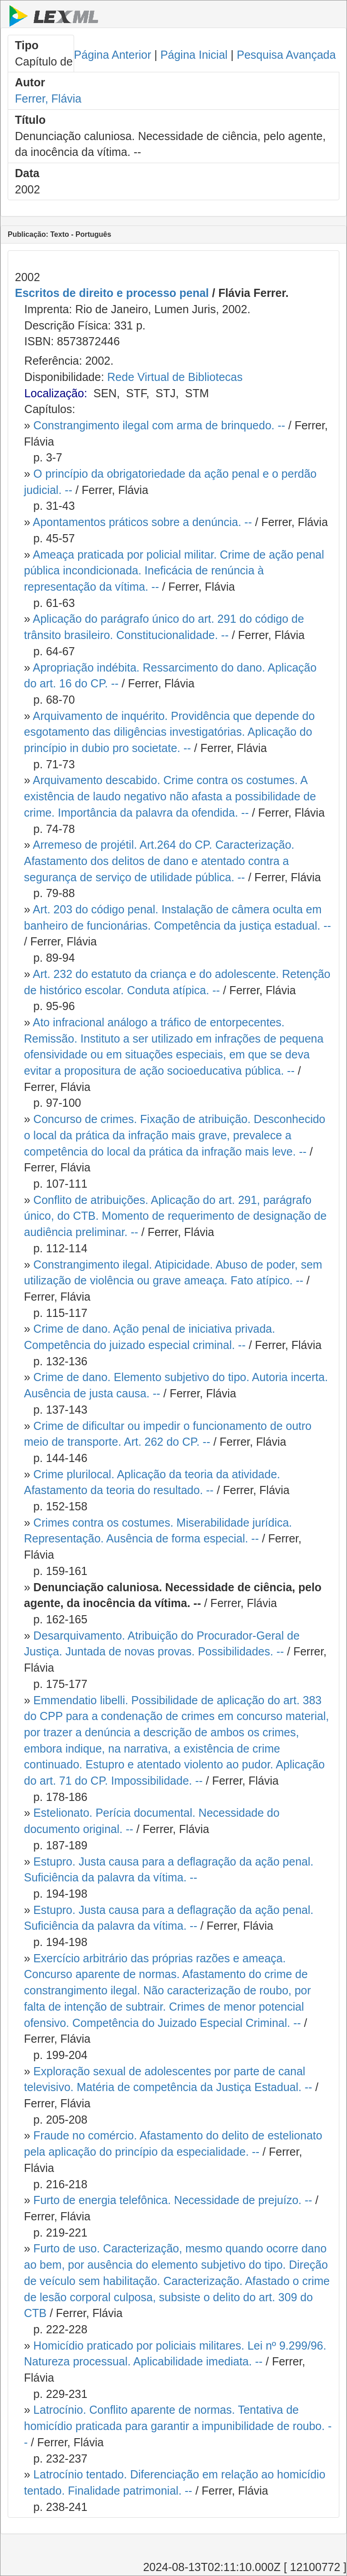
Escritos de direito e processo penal (112, 293)
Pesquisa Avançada (286, 54)
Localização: (55, 393)
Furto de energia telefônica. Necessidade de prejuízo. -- (172, 2200)
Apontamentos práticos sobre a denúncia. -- (142, 522)
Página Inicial (194, 54)
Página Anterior (112, 54)
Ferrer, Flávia (48, 98)
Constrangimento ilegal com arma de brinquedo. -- (159, 425)
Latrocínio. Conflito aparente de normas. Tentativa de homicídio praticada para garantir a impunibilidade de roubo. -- (178, 2425)
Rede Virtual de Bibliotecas (175, 377)
